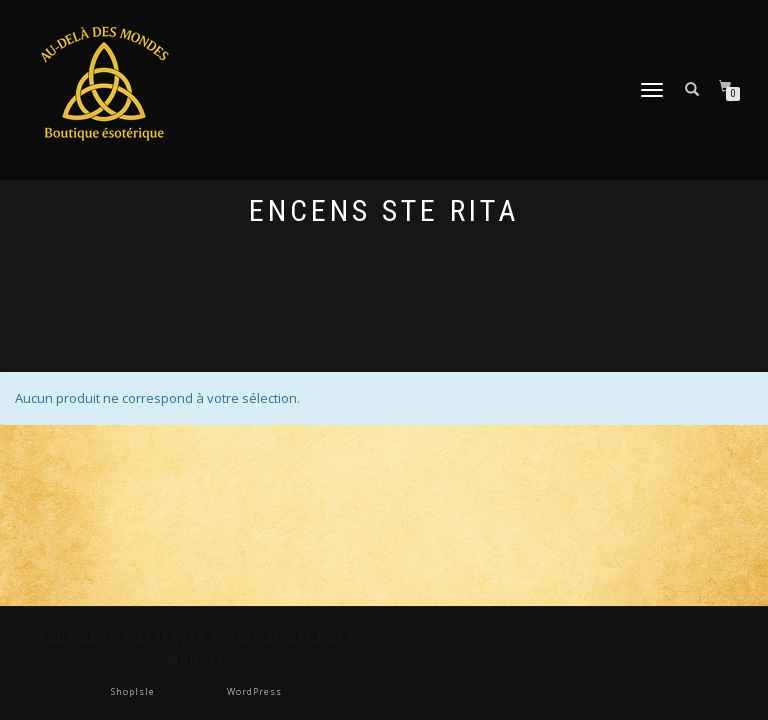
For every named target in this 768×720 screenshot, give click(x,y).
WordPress (253, 691)
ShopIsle (134, 691)
